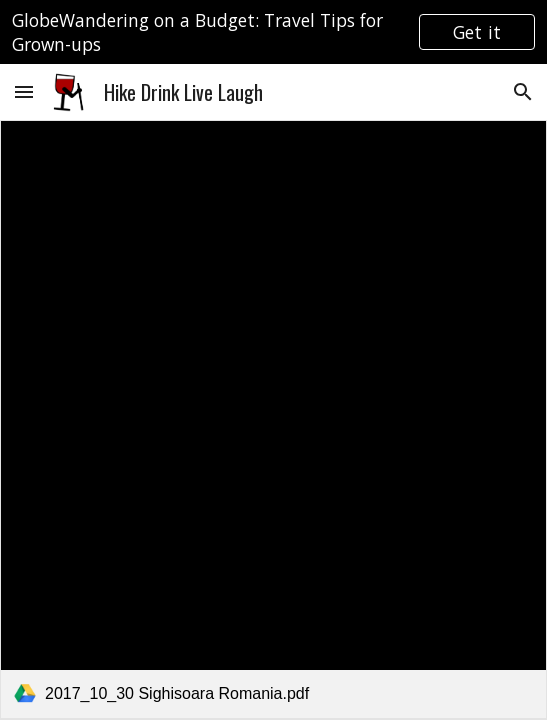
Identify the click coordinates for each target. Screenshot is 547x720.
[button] (24, 91)
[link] (273, 419)
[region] (273, 32)
